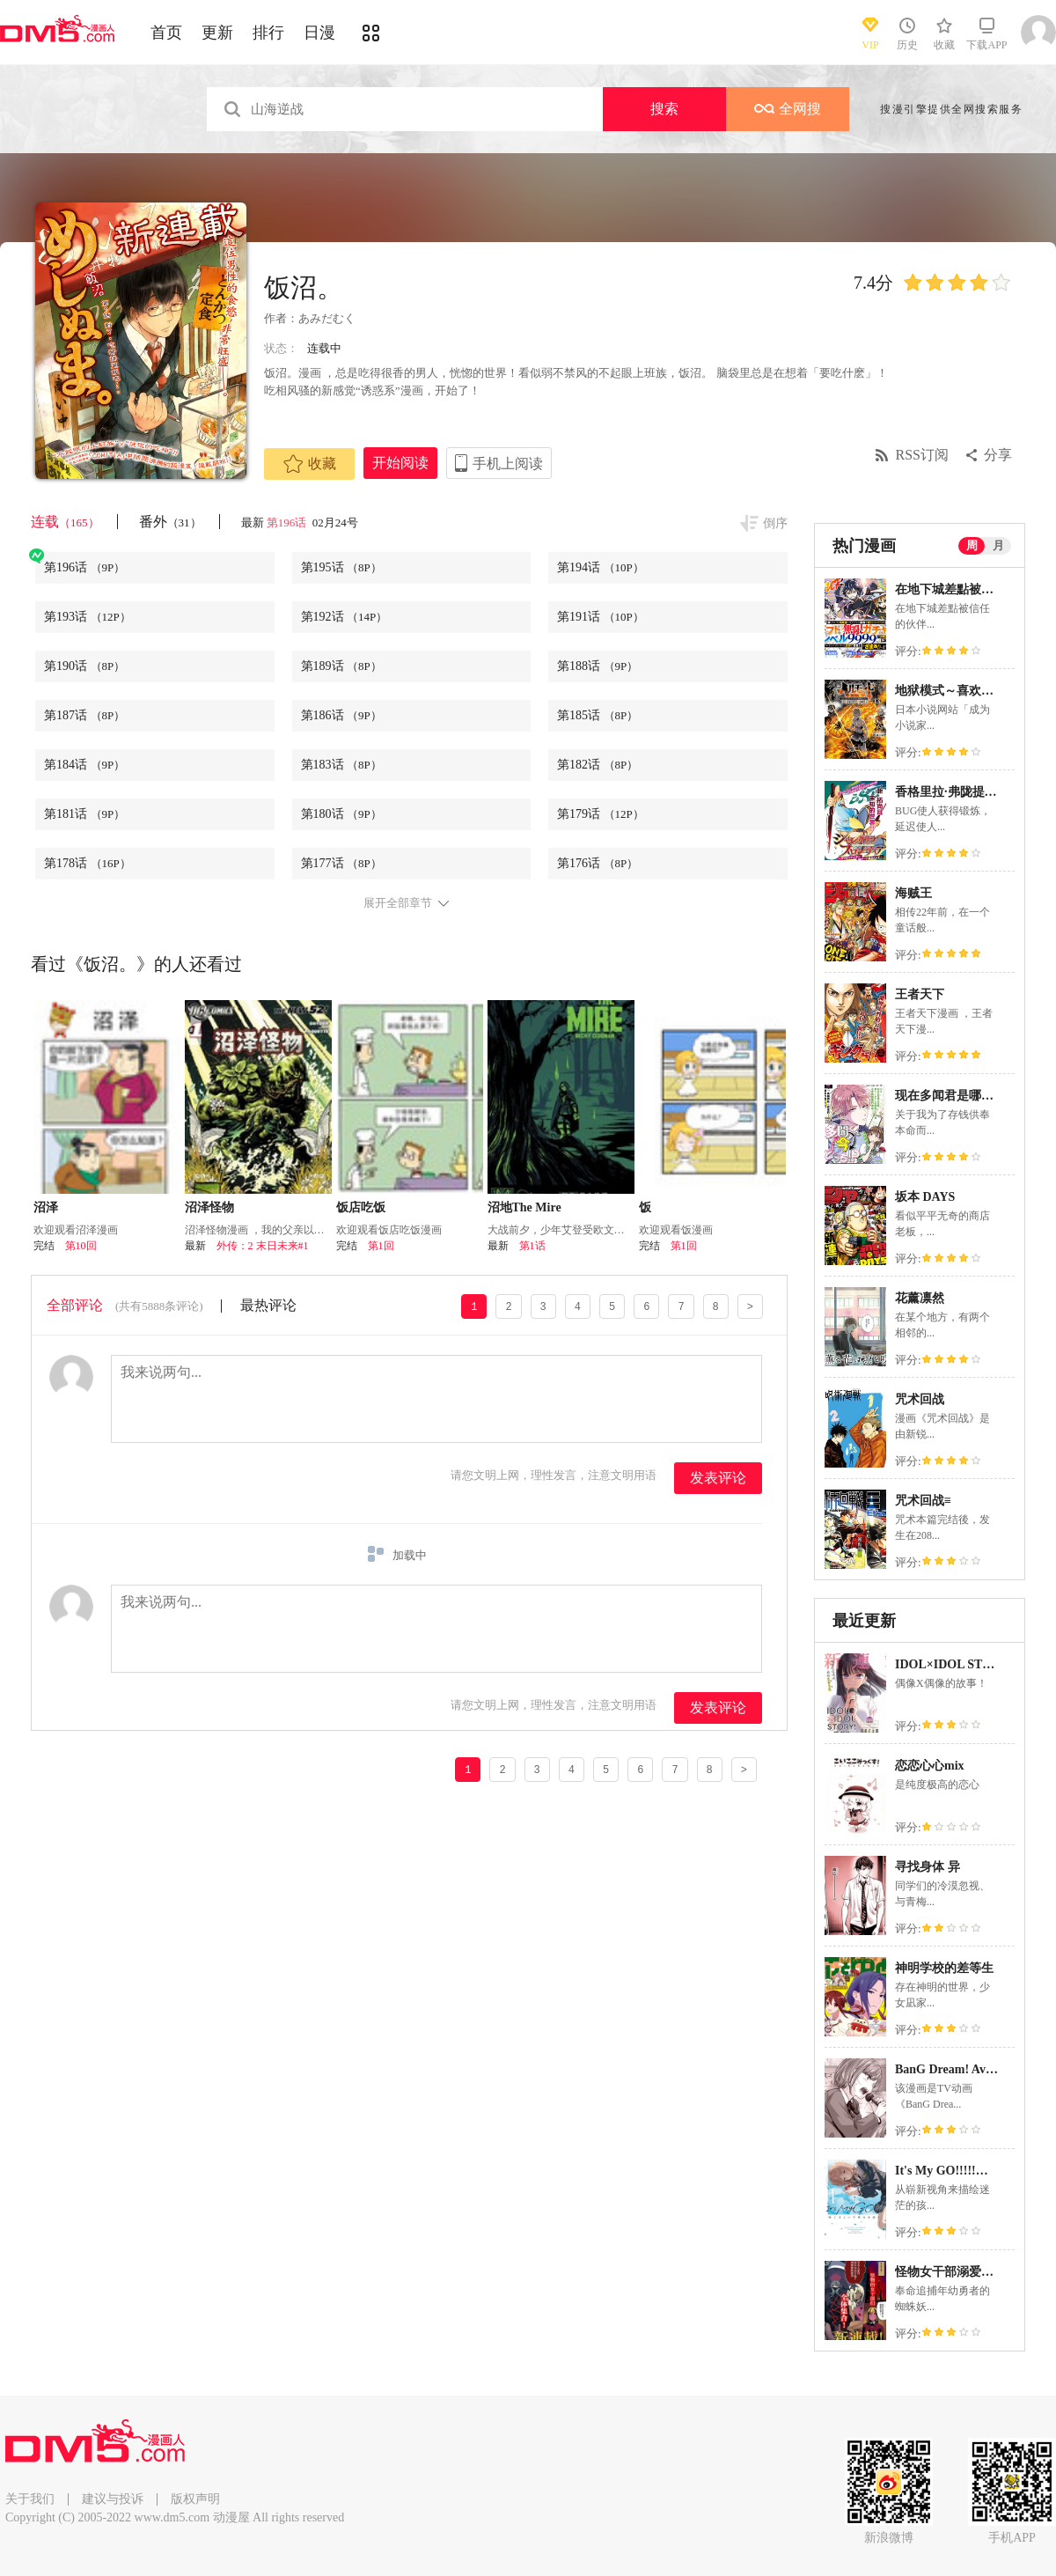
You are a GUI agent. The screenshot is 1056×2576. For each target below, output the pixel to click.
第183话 (341, 764)
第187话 (84, 715)
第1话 (532, 1246)
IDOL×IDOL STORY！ (958, 1664)
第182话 (597, 764)
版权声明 (195, 2499)
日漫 (319, 32)
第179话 (600, 814)
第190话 (84, 666)
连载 (65, 521)
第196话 (288, 522)
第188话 (597, 666)
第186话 (341, 715)
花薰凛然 (919, 1298)
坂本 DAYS (925, 1196)
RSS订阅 (922, 454)
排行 (268, 32)
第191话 (600, 616)
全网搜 (787, 108)
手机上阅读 (508, 463)
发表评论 (718, 1477)
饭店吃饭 (360, 1207)
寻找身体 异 (927, 1866)
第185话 (597, 715)
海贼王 (913, 893)
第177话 (341, 863)
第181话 (84, 814)
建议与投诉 (112, 2499)
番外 (170, 521)
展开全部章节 (397, 903)
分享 (998, 454)
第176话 (597, 863)
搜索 (664, 108)
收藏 (309, 464)
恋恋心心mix (929, 1765)
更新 (217, 32)
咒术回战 (919, 1399)
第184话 (84, 764)
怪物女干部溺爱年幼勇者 (962, 2271)
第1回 (381, 1246)
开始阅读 (400, 462)
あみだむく (327, 318)
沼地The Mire (524, 1207)
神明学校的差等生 (944, 1968)
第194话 (600, 567)
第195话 (341, 567)
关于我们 (30, 2499)
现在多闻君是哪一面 (950, 1095)
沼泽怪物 (209, 1207)
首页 (166, 32)
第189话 (341, 666)
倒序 (775, 523)
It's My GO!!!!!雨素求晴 (960, 2170)
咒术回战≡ (923, 1500)
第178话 (87, 863)
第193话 (87, 616)
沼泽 (45, 1207)
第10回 (81, 1246)
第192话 (344, 616)
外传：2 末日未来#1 (262, 1246)
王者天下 (919, 994)
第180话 (341, 814)
